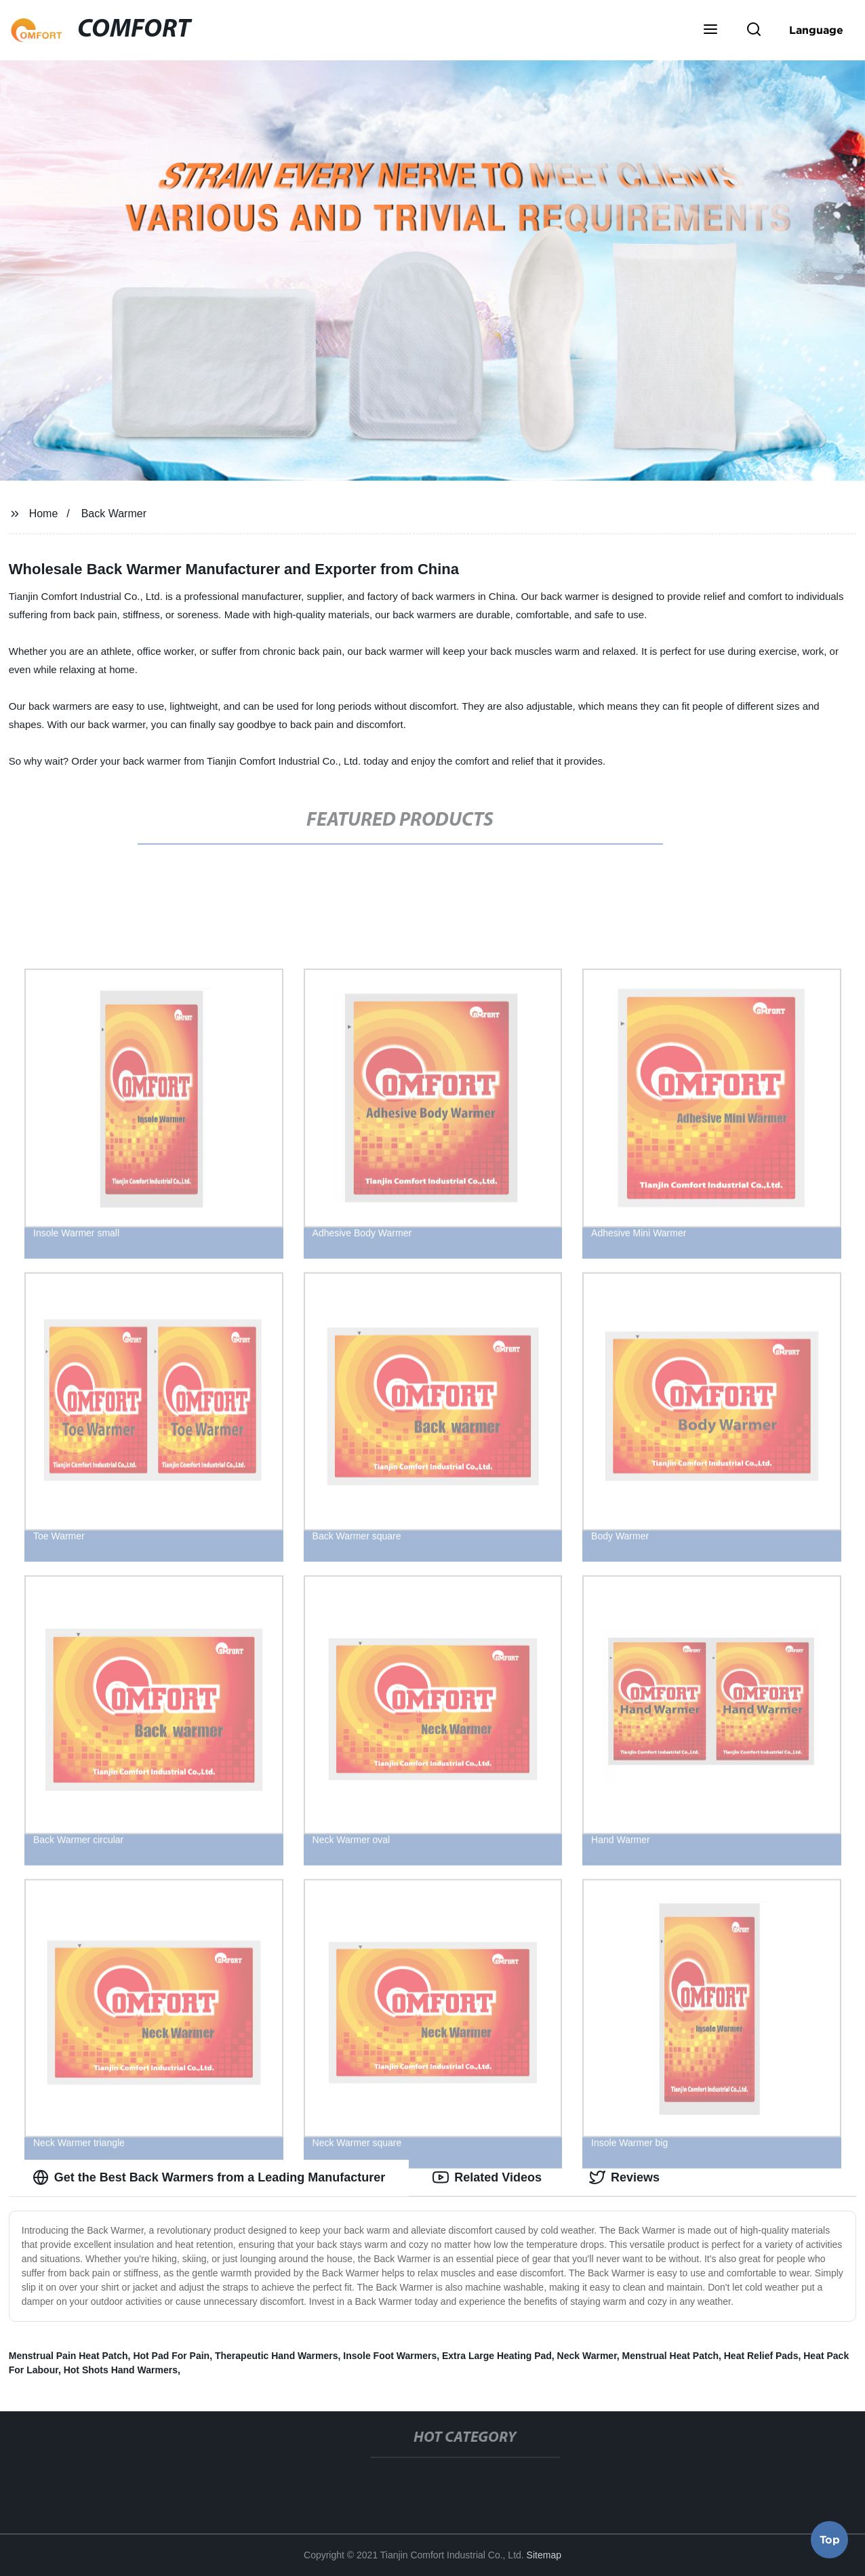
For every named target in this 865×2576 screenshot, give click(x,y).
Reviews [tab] (624, 2177)
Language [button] (816, 30)
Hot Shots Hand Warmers (121, 2369)
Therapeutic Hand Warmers (276, 2355)
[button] (710, 30)
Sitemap (544, 2555)
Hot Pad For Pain (171, 2355)
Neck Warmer (587, 2355)
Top (830, 2540)
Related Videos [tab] (487, 2177)
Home (43, 513)
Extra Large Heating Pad (497, 2355)
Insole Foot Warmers (390, 2355)
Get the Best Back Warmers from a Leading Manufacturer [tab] (209, 2177)
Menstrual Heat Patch (670, 2355)
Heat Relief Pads (761, 2355)
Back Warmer (113, 513)
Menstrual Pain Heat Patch (68, 2355)
